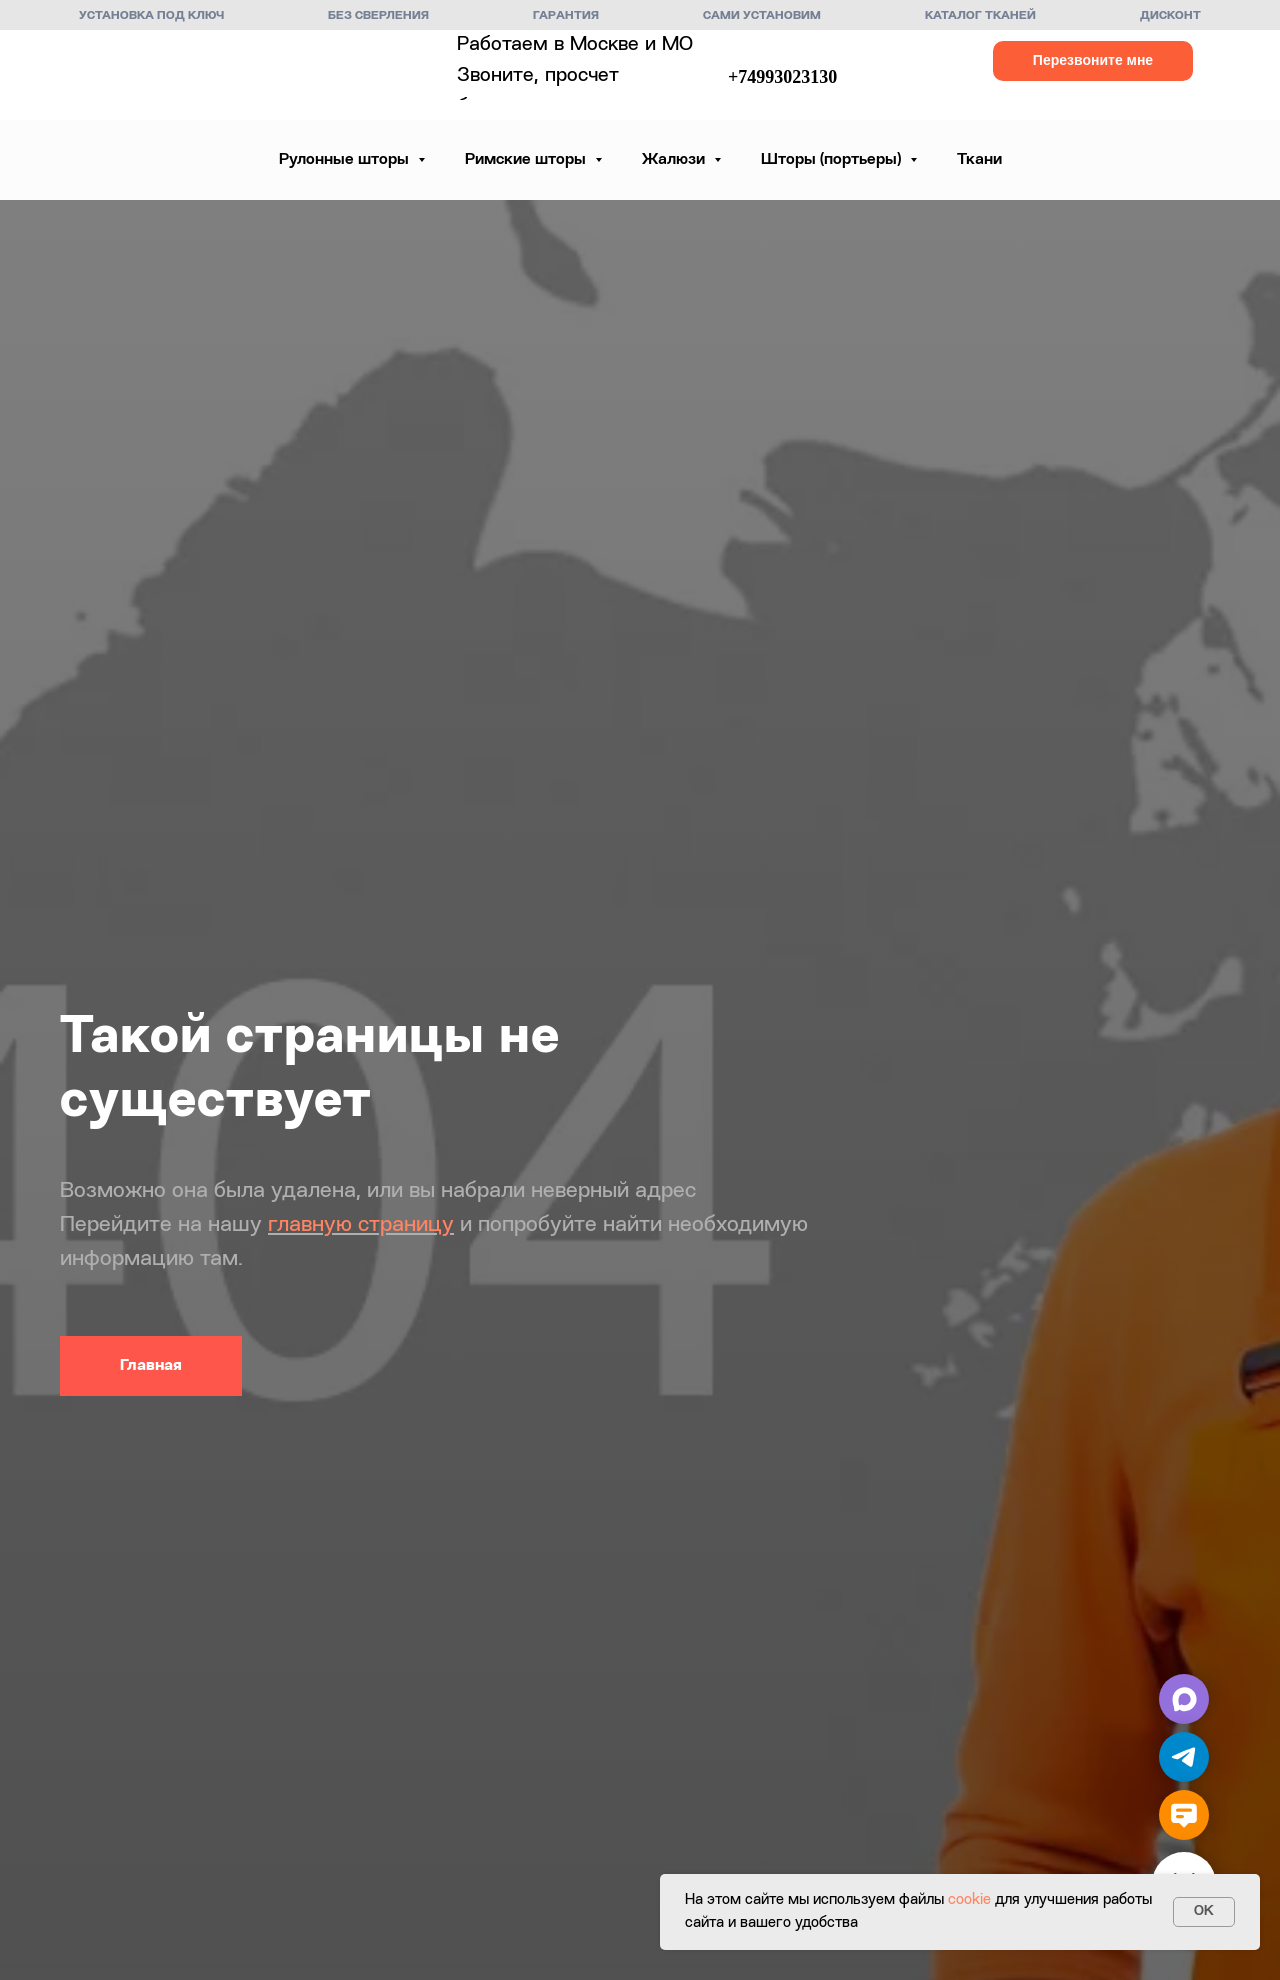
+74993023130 (782, 77)
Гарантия (566, 16)
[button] (1093, 61)
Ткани (979, 160)
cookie (969, 1900)
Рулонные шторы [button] (346, 160)
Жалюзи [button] (675, 160)
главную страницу (361, 1225)
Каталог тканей (980, 16)
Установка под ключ (151, 16)
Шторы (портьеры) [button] (833, 160)
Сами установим (762, 16)
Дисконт (1170, 16)
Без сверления (378, 16)
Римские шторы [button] (527, 160)
